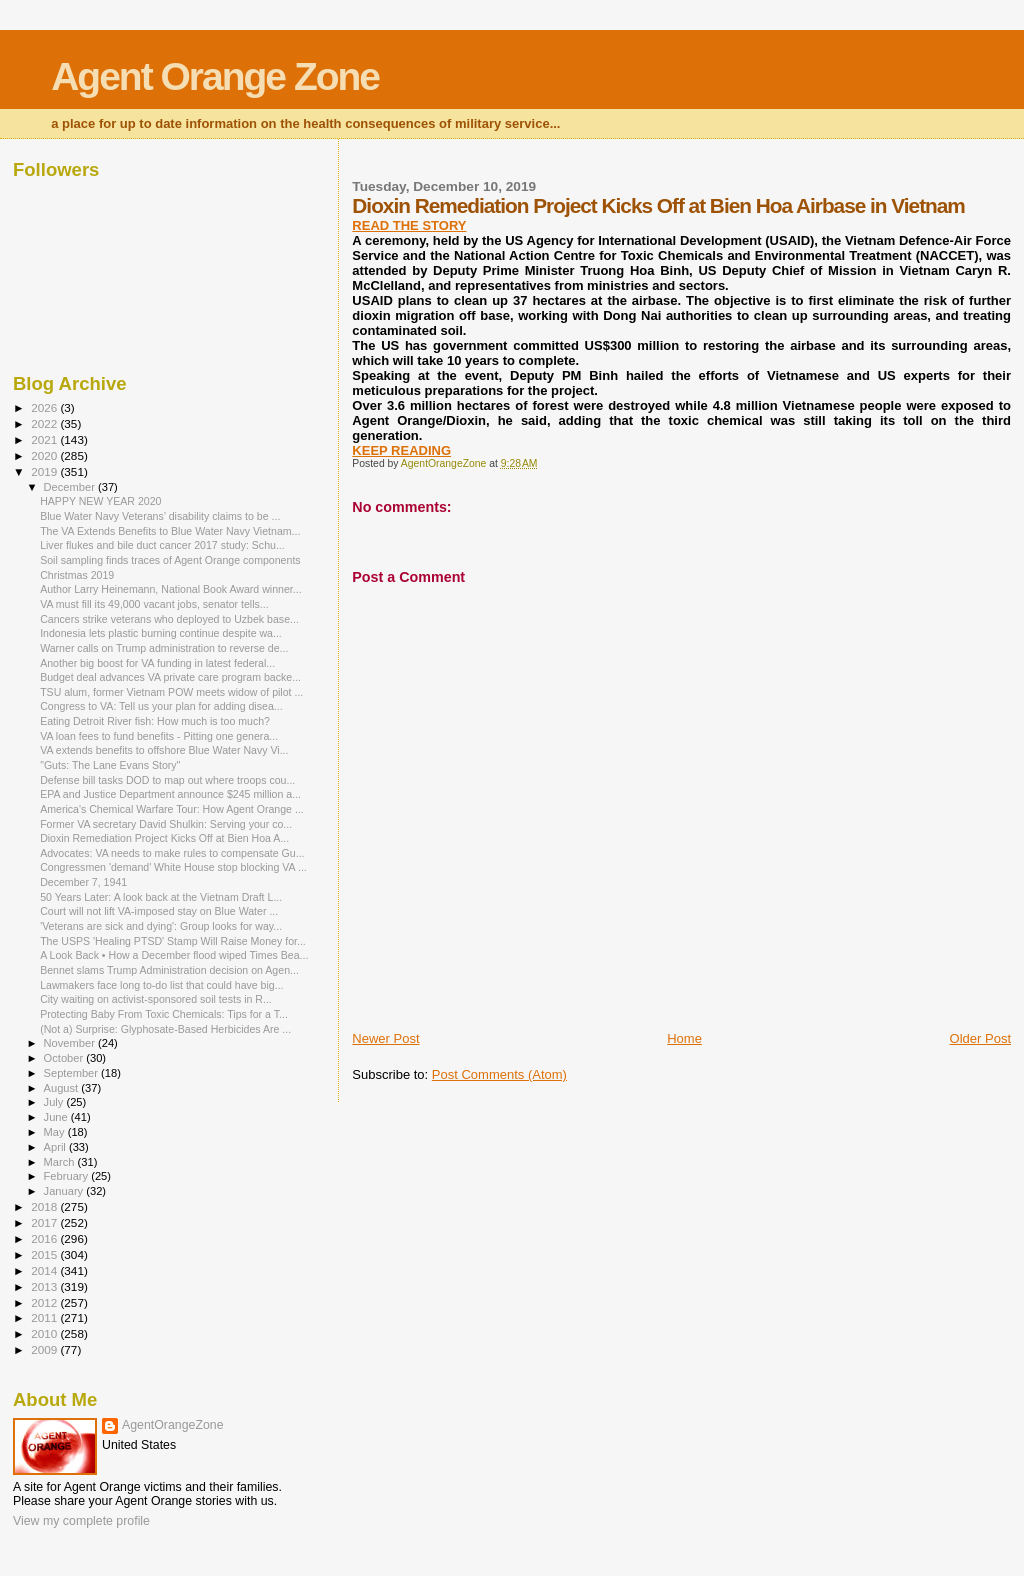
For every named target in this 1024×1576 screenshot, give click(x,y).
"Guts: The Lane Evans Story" (110, 765)
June (57, 1117)
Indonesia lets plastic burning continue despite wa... (161, 633)
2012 (45, 1302)
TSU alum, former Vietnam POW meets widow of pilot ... (171, 692)
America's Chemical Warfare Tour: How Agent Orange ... (172, 809)
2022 (45, 423)
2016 (45, 1238)
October (65, 1058)
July (55, 1102)
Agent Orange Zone (215, 76)
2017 (45, 1222)
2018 (45, 1206)
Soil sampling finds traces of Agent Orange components (170, 560)
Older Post (980, 1038)
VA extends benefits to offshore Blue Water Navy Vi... (164, 750)
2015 (45, 1254)
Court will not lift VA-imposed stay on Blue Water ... (159, 911)
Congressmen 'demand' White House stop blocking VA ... (173, 867)
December (71, 487)
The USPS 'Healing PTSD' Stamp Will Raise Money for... (173, 941)
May (56, 1132)
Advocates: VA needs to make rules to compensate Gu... (172, 853)
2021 (45, 439)
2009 (45, 1349)
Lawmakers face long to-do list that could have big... (161, 985)
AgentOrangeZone (173, 1425)
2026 (45, 407)
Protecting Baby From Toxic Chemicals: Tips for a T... (164, 1014)
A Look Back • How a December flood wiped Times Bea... (174, 955)
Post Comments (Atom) (499, 1074)
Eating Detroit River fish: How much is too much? (155, 721)
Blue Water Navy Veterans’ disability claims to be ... (160, 516)
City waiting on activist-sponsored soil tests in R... (156, 999)
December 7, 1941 (83, 882)
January (65, 1191)
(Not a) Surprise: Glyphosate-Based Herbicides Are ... (165, 1029)
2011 (45, 1317)
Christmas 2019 (77, 575)
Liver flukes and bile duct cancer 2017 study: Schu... (162, 545)
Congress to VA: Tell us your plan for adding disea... (161, 706)
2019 (45, 471)
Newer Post (385, 1038)
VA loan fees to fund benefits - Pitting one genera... (159, 736)
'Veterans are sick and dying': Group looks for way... (161, 926)
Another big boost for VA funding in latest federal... (157, 663)
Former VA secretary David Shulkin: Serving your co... (166, 824)
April (56, 1147)
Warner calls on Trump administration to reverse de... (164, 648)
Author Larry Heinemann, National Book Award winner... (170, 589)
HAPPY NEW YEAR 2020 (100, 501)
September (73, 1073)
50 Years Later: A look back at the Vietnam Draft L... (161, 897)
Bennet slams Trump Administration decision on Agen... (169, 970)
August (63, 1088)
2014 (45, 1270)
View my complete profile (81, 1521)
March (61, 1162)
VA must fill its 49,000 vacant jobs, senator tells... (154, 604)
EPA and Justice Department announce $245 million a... (170, 794)
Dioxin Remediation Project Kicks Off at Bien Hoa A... (164, 838)
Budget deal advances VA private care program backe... (170, 677)
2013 (45, 1286)
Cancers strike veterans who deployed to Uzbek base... (169, 619)
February (68, 1176)
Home (684, 1038)
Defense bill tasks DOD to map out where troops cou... (167, 780)
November (71, 1043)
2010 (45, 1333)
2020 (45, 455)
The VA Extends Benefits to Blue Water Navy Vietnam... (170, 531)
